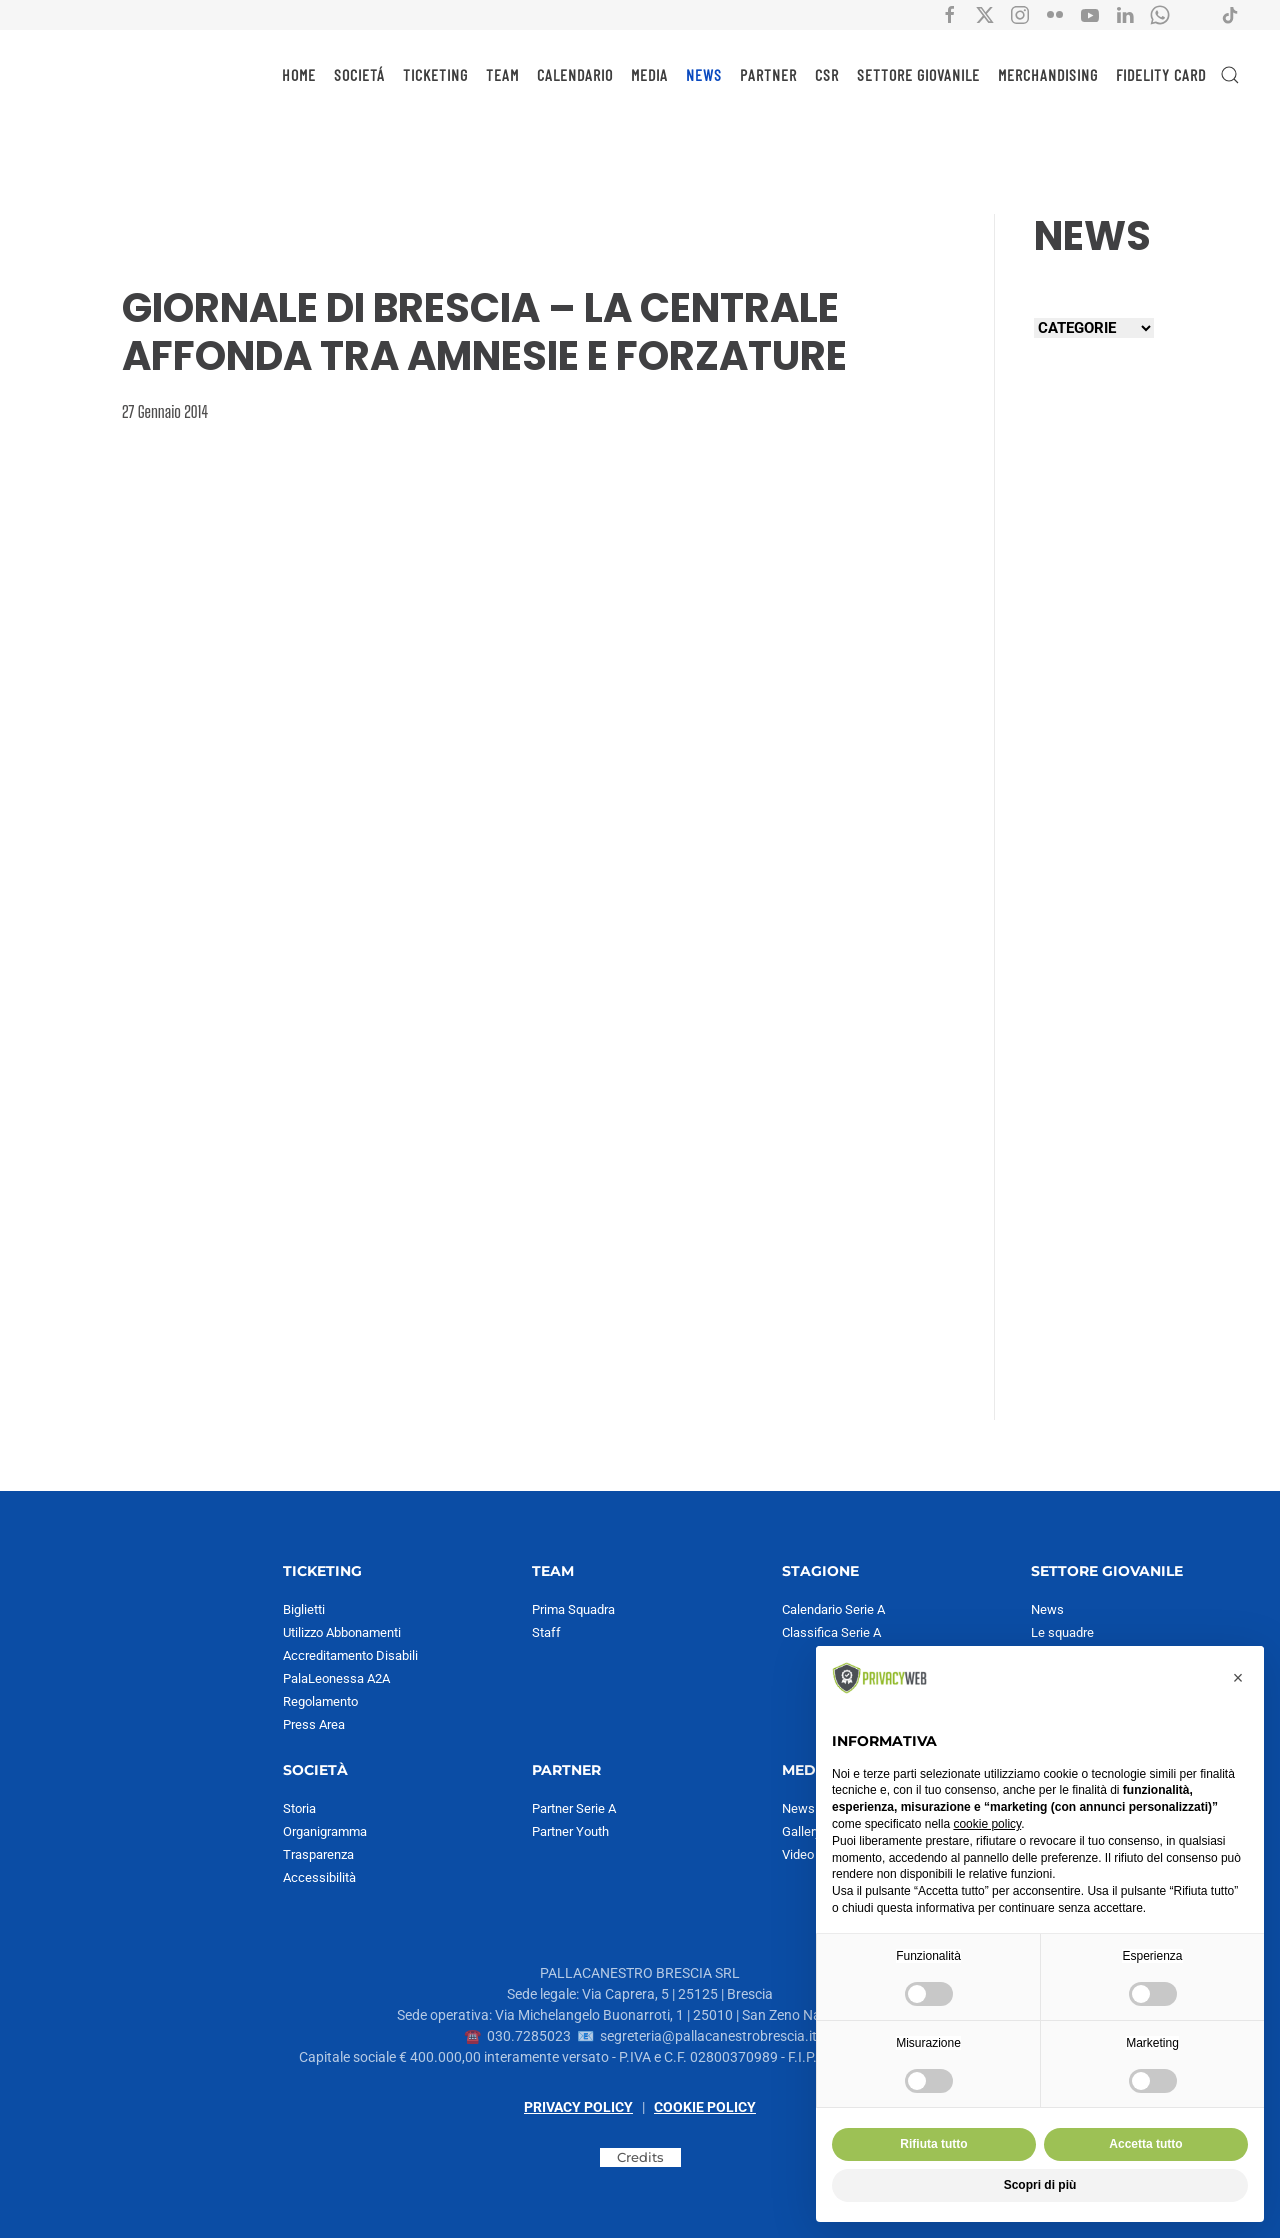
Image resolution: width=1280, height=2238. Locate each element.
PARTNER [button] (768, 74)
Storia (299, 1808)
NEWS (704, 74)
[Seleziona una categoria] (1094, 328)
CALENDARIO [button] (575, 74)
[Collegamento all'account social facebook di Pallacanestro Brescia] (950, 14)
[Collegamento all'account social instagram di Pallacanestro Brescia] (1020, 14)
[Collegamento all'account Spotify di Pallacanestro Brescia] (1195, 14)
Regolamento (320, 1701)
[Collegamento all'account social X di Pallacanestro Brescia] (985, 14)
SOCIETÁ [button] (359, 74)
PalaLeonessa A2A (336, 1678)
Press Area (314, 1724)
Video (798, 1854)
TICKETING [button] (435, 74)
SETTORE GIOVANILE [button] (918, 74)
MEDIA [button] (649, 74)
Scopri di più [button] (1040, 2185)
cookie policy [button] (987, 1824)
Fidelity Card (1161, 74)
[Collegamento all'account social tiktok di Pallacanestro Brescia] (1230, 14)
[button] (1230, 75)
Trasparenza (318, 1854)
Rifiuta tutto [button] (933, 2144)
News (1047, 1609)
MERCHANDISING (1048, 74)
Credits (640, 2157)
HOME (299, 74)
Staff (546, 1632)
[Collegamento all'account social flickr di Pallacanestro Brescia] (1055, 14)
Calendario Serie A (833, 1609)
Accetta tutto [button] (1145, 2144)
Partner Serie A (574, 1808)
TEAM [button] (502, 74)
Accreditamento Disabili (350, 1655)
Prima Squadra (573, 1609)
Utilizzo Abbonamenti (342, 1632)
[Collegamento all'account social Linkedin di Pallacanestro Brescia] (1125, 14)
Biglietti (304, 1609)
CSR (827, 74)
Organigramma (325, 1831)
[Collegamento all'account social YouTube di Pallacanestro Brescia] (1090, 14)
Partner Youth (570, 1831)
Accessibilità (319, 1877)
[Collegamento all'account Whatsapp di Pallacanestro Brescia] (1160, 14)
